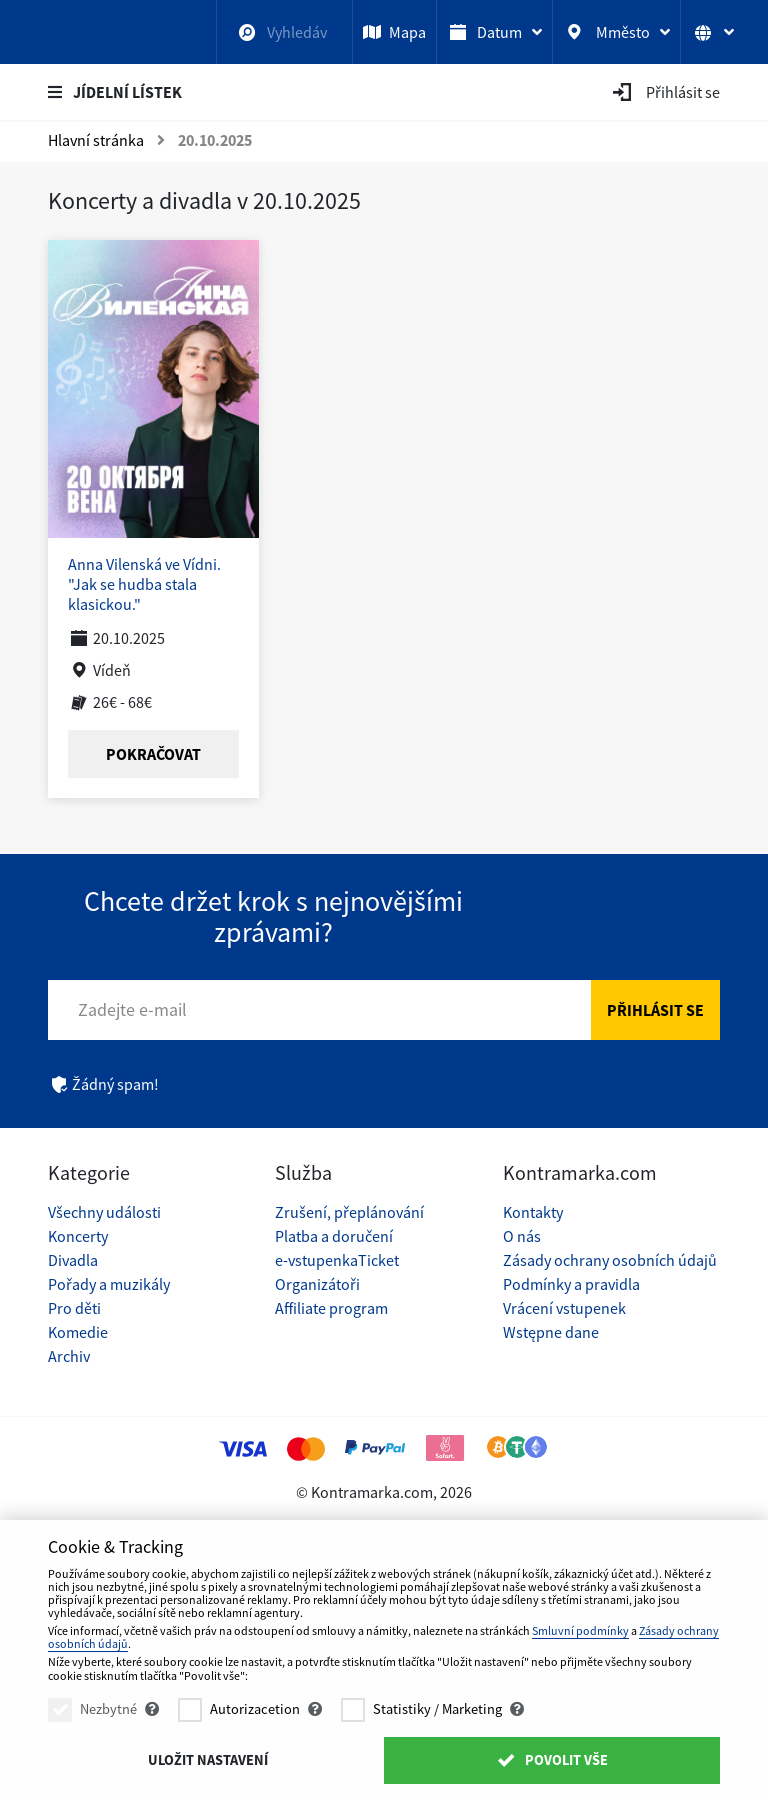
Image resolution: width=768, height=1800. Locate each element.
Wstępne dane (551, 1332)
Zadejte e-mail (132, 1009)
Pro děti (74, 1308)
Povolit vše (552, 1760)
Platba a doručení (334, 1236)
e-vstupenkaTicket (337, 1260)
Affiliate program (331, 1308)
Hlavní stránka (96, 140)
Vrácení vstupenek (564, 1308)
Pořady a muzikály (109, 1284)
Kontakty (533, 1212)
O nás (522, 1236)
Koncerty (78, 1236)
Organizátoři (317, 1284)
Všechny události (104, 1212)
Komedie (78, 1332)
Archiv (69, 1356)
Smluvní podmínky (580, 1630)
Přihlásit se (655, 1010)
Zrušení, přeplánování (349, 1212)
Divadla (73, 1260)
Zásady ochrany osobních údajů (610, 1260)
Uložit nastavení (208, 1760)
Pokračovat (153, 754)
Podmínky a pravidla (571, 1284)
